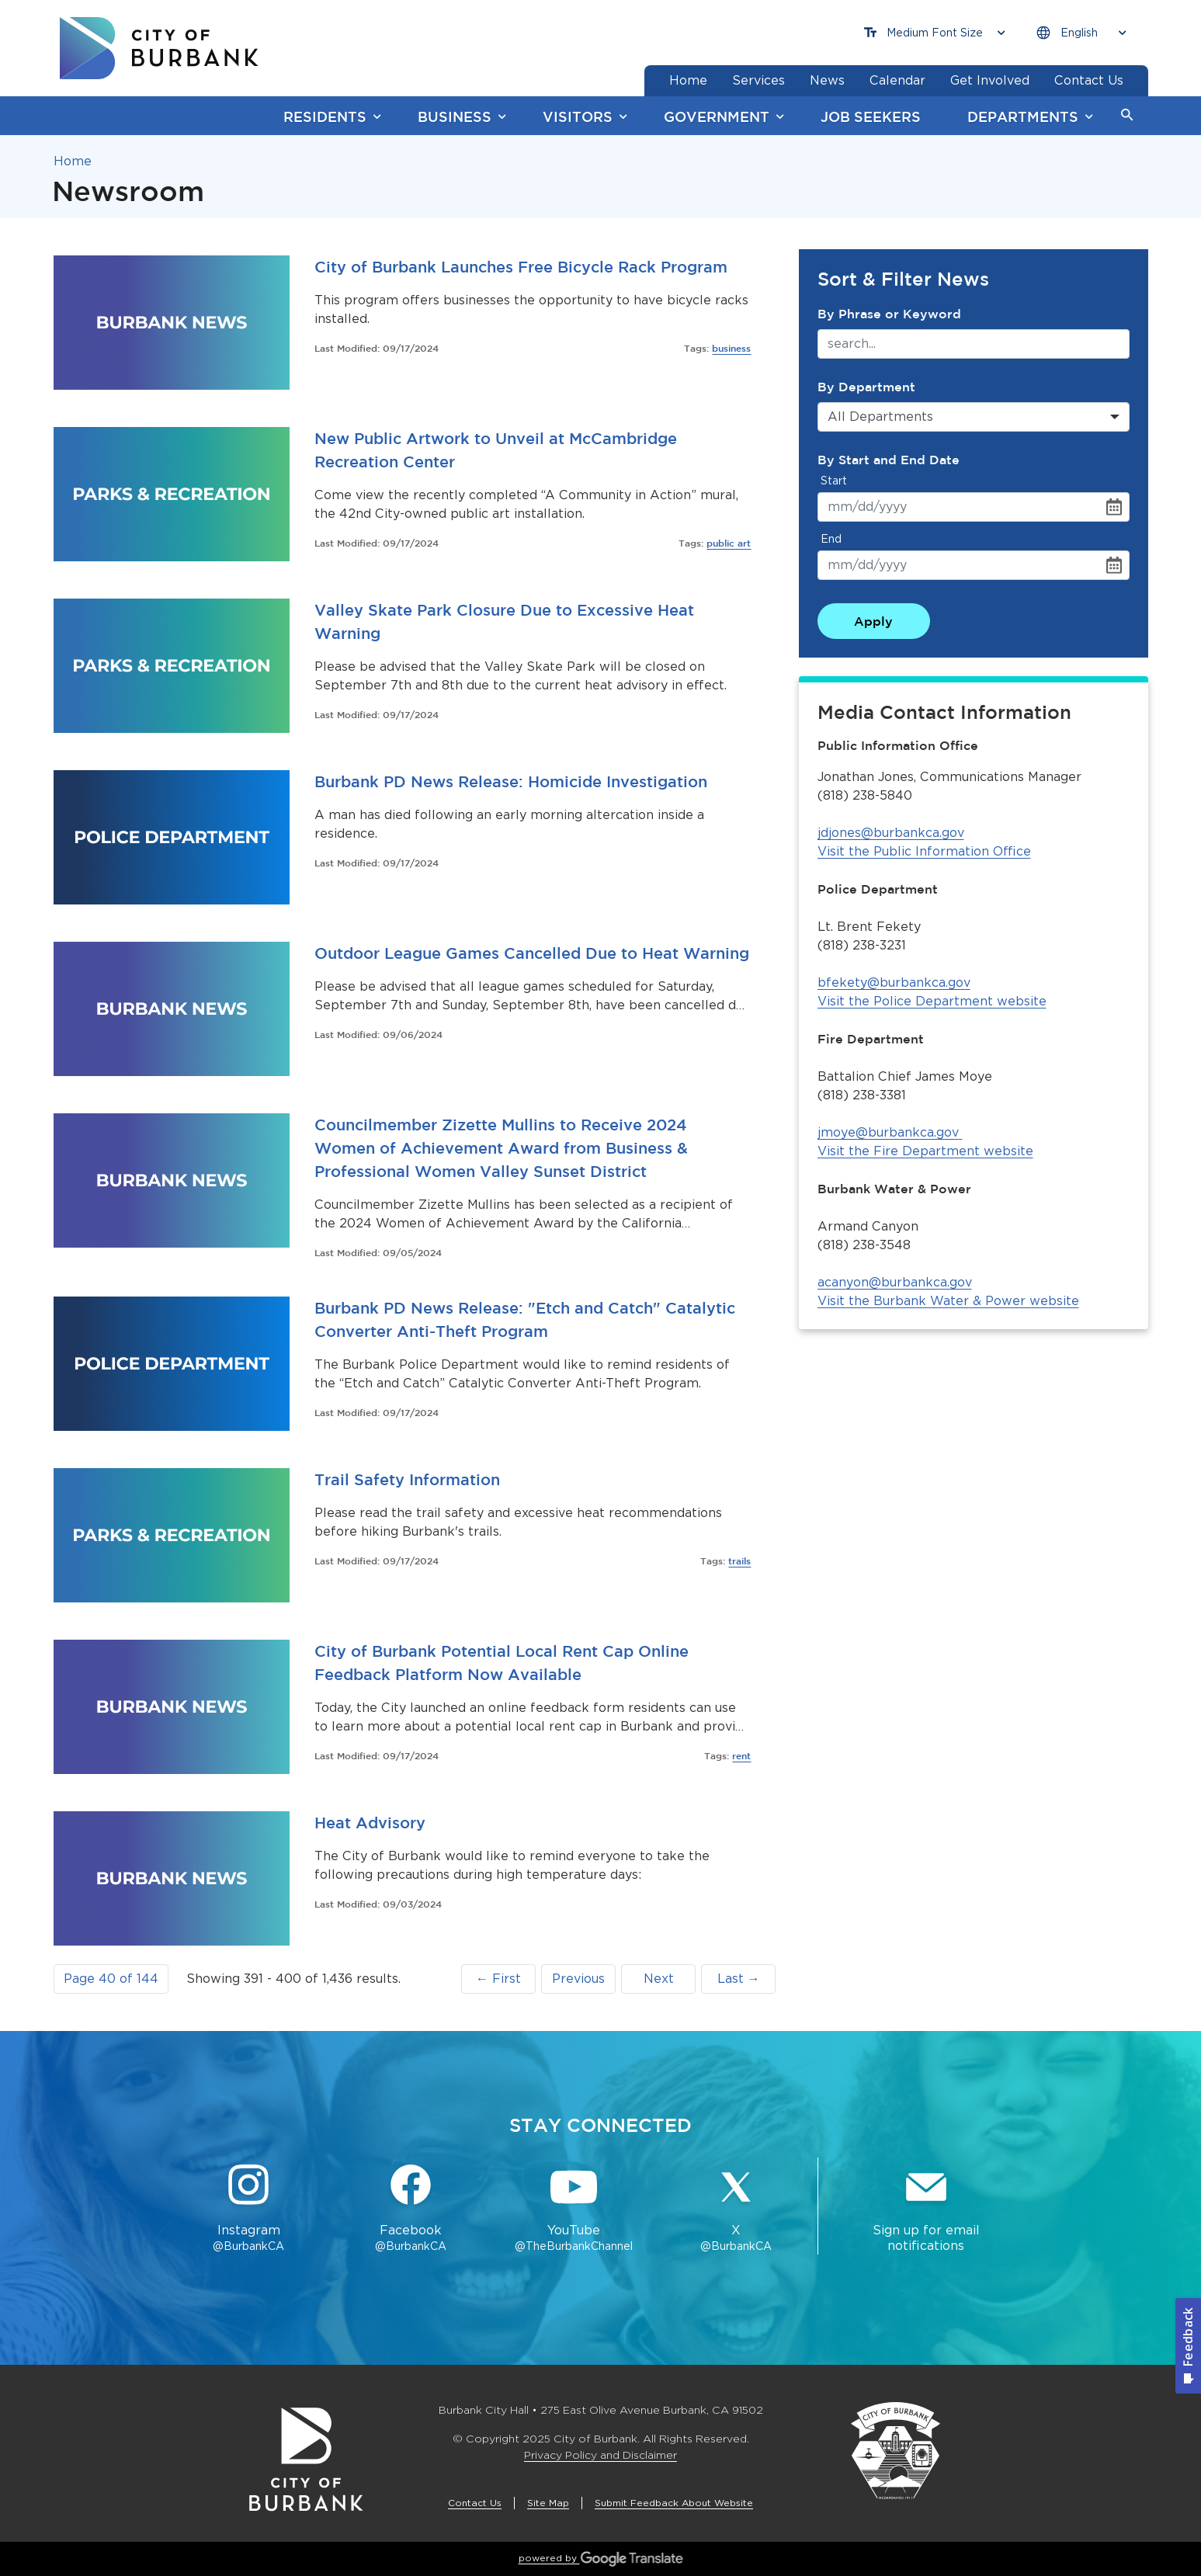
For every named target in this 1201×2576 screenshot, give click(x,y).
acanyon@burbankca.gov (894, 1282)
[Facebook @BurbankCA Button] (411, 2209)
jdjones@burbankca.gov (890, 832)
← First (498, 1978)
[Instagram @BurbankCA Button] (248, 2209)
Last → (738, 1978)
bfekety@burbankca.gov (893, 982)
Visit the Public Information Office (924, 851)
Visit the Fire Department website (925, 1151)
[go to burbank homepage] (159, 48)
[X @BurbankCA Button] (735, 2209)
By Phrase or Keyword (889, 314)
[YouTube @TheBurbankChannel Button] (573, 2209)
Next (659, 1978)
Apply (873, 621)
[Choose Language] (1081, 33)
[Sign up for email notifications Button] (926, 2209)
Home (73, 161)
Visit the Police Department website (932, 1001)
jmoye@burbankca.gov (890, 1132)
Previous (578, 1978)
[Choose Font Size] (934, 33)
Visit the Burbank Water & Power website (948, 1300)
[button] (1127, 115)
